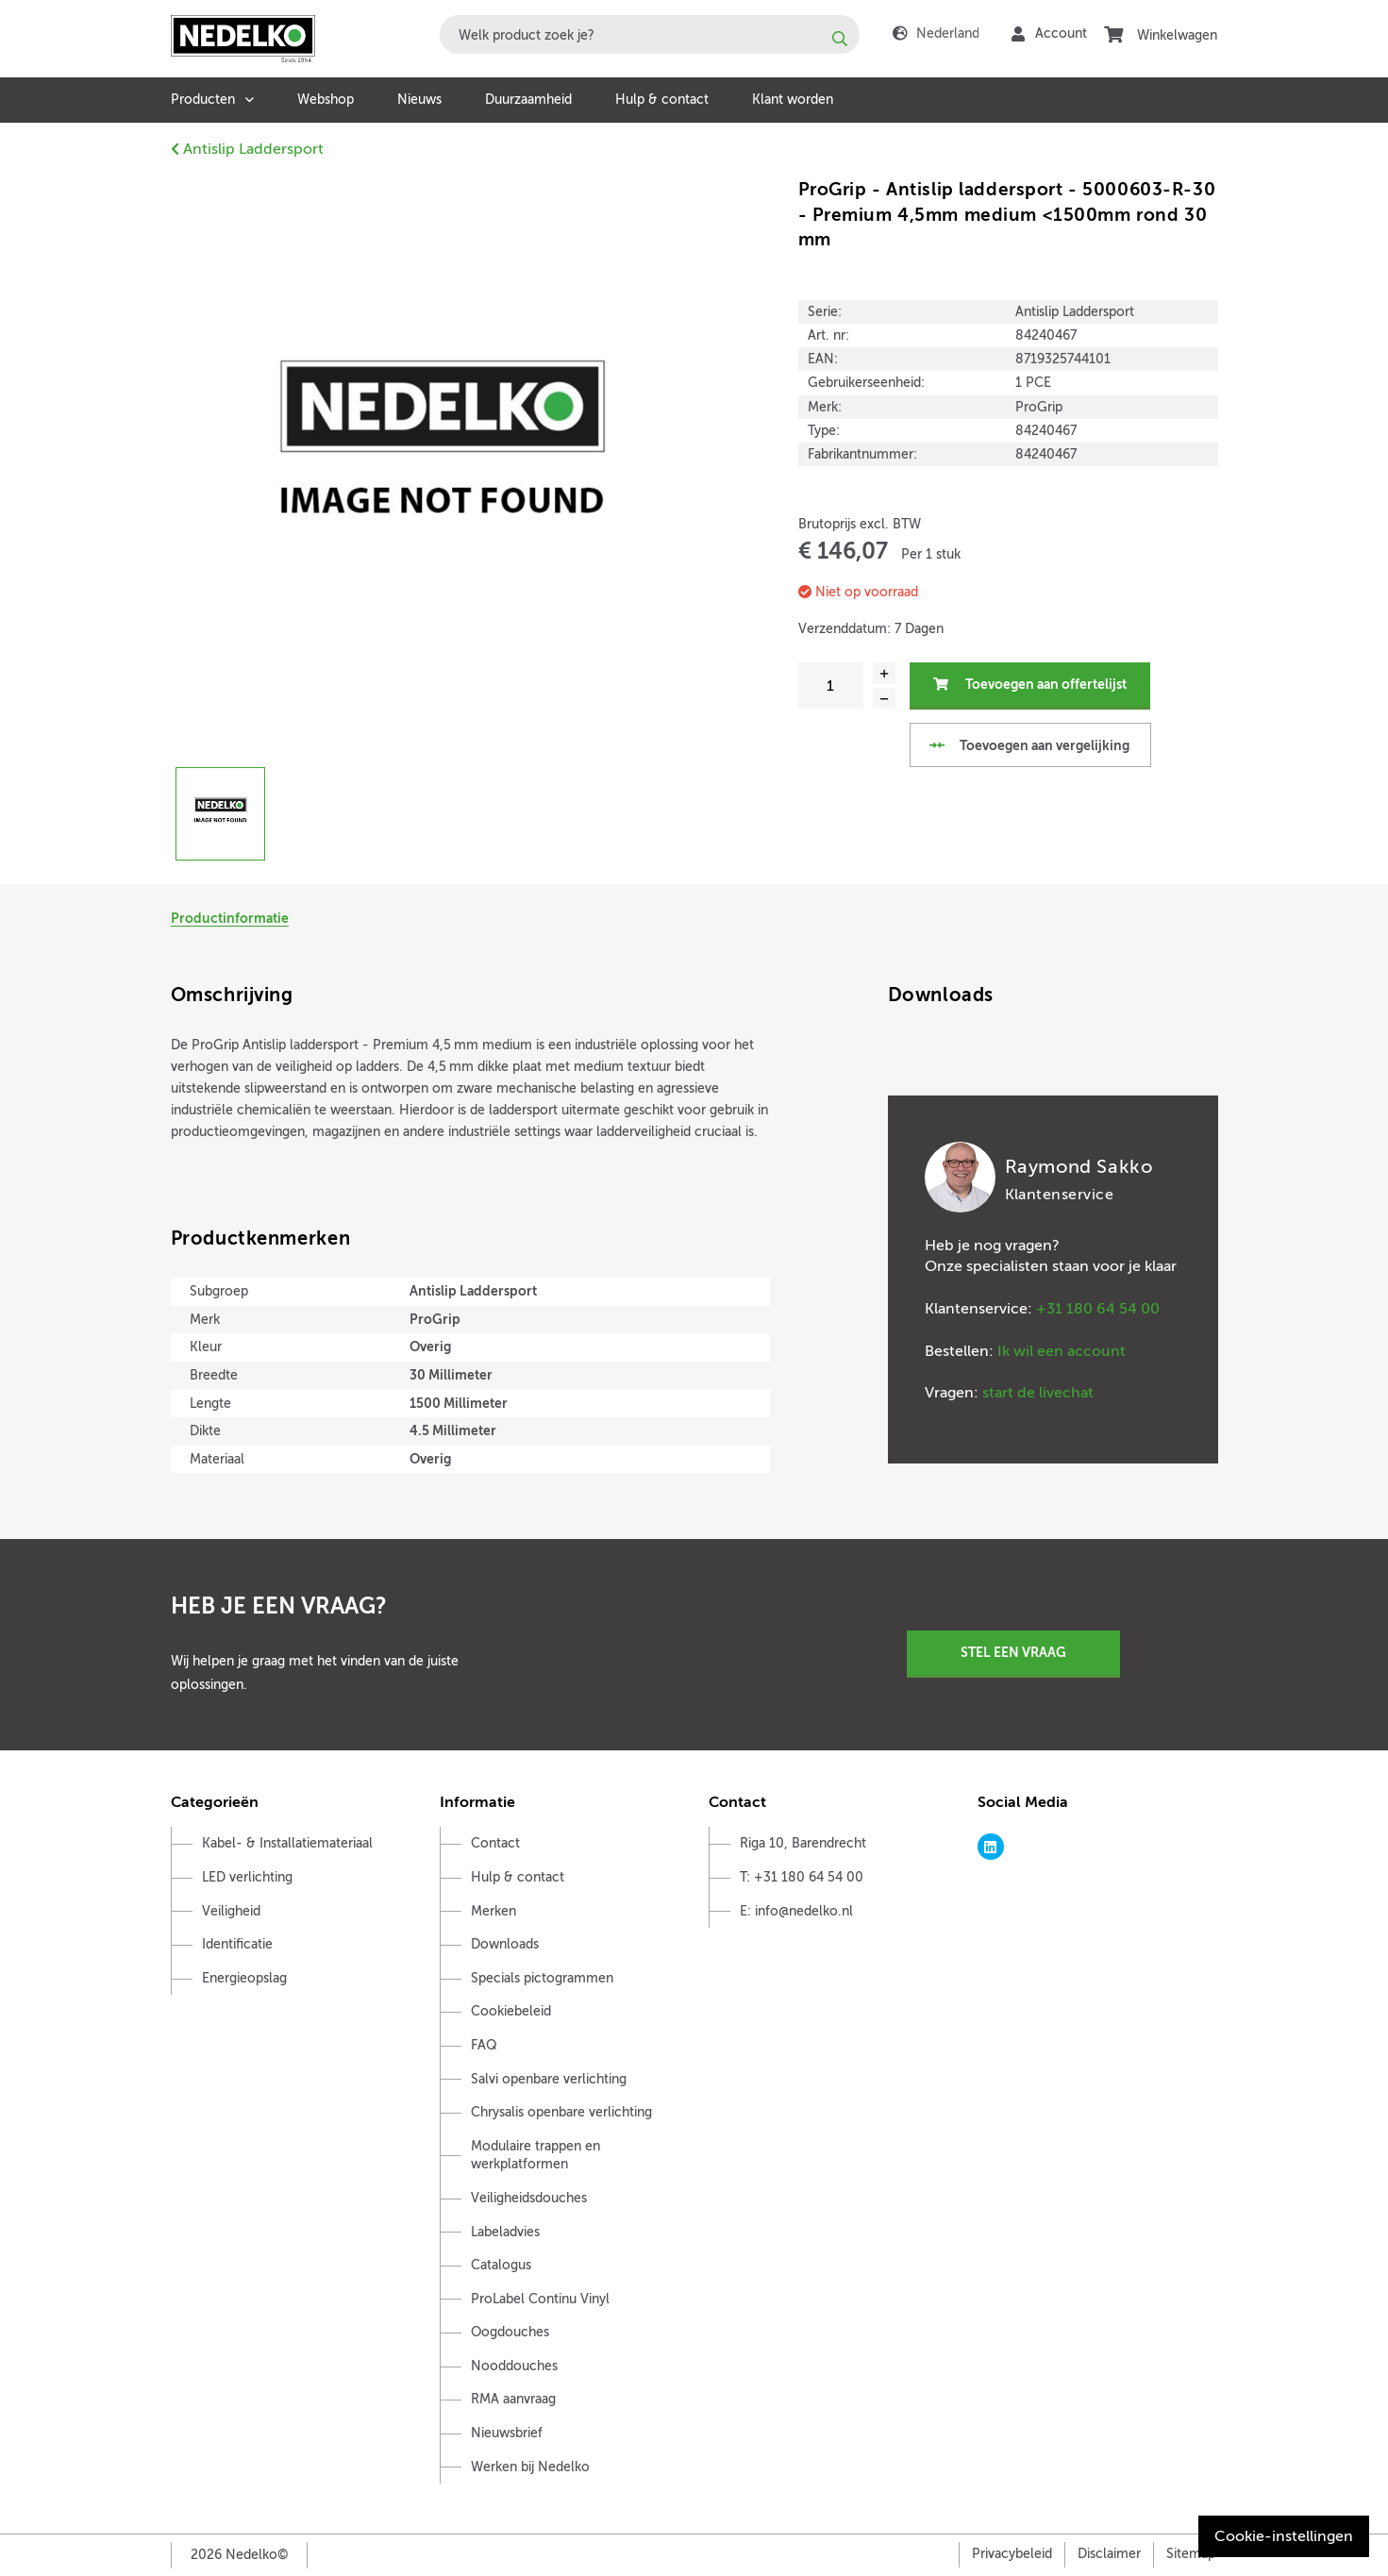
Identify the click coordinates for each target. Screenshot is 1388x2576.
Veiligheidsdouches (529, 2198)
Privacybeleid (1012, 2554)
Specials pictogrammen (542, 1978)
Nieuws (419, 99)
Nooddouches (514, 2366)
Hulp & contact (662, 99)
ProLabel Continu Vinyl (540, 2299)
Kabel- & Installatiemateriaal (287, 1843)
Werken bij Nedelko (530, 2467)
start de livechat (1038, 1392)
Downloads (505, 1944)
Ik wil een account (1061, 1351)
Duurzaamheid (528, 99)
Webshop (325, 99)
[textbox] (650, 34)
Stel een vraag (1013, 1652)
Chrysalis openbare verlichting (561, 2112)
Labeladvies (505, 2232)
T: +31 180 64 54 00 (801, 1877)
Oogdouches (510, 2332)
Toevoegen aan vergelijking (1028, 745)
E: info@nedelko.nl (796, 1911)
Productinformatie (230, 918)
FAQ (484, 2045)
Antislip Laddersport (247, 149)
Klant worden (792, 99)
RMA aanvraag (513, 2399)
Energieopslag (244, 1978)
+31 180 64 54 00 (1098, 1308)
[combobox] (650, 34)
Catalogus (501, 2265)
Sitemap (1190, 2554)
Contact (495, 1843)
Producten (203, 99)
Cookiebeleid (511, 2011)
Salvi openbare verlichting (549, 2079)
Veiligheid (231, 1911)
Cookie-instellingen (1283, 2536)
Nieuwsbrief (507, 2433)
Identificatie (237, 1944)
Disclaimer (1109, 2554)
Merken (493, 1911)
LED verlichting (247, 1877)
